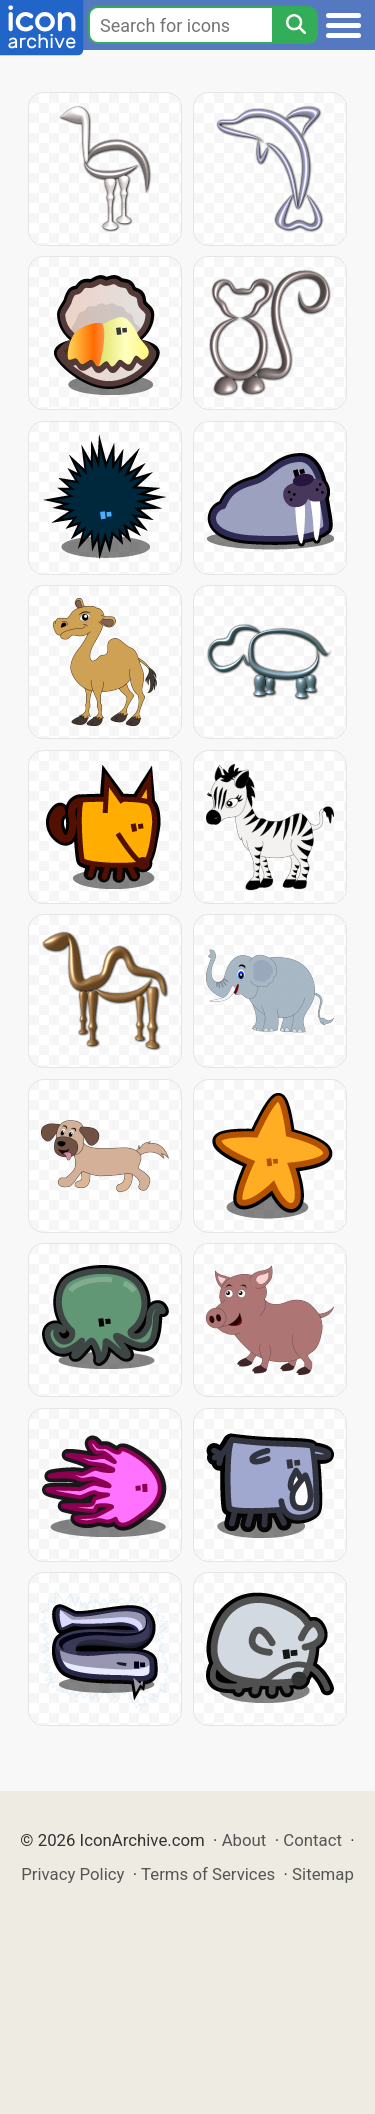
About (244, 1840)
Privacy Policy (72, 1874)
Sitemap (323, 1874)
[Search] (295, 25)
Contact (312, 1840)
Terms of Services (208, 1874)
